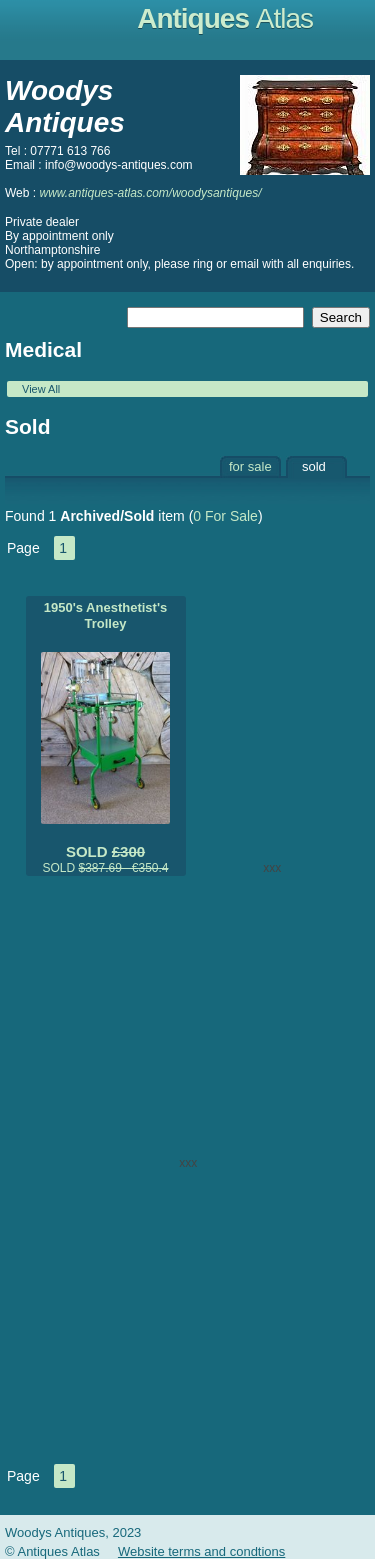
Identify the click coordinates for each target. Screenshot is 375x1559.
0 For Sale (225, 516)
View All (41, 389)
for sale (250, 466)
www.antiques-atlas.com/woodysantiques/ (150, 193)
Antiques (225, 18)
